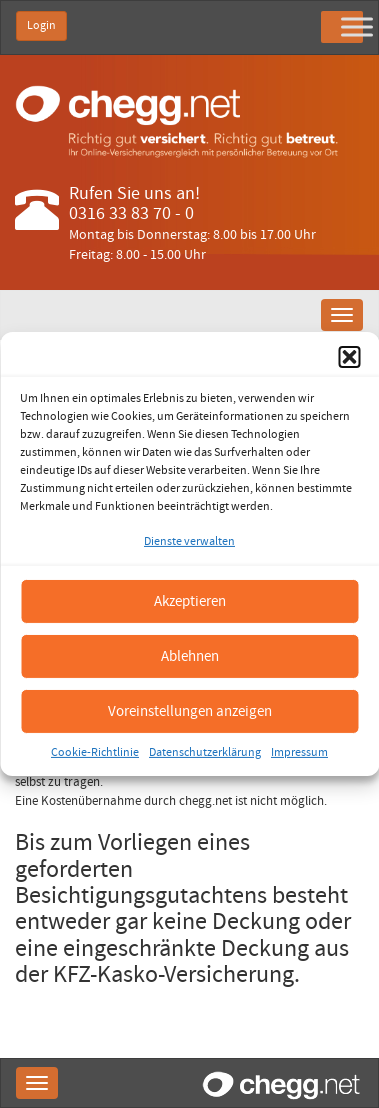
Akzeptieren (190, 600)
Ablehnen (190, 655)
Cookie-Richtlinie (95, 752)
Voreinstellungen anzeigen (190, 710)
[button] (349, 357)
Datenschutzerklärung (205, 752)
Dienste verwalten (189, 541)
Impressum (299, 752)
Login (41, 25)
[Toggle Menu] (357, 26)
